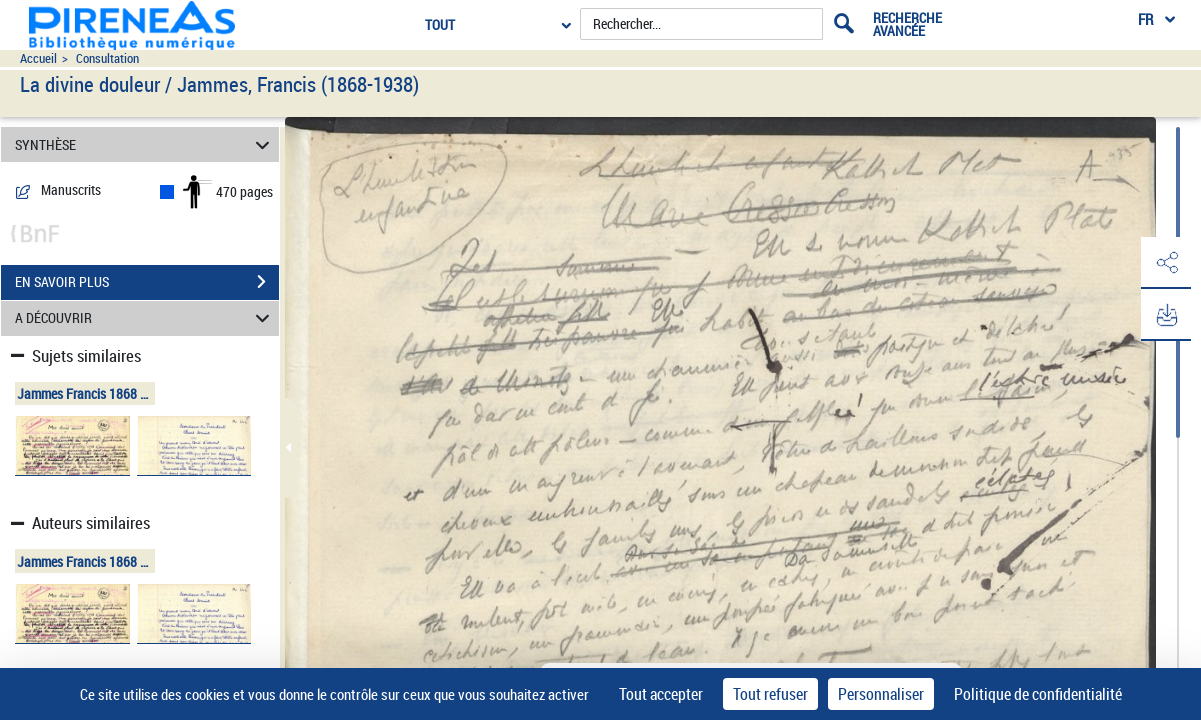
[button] (1166, 263)
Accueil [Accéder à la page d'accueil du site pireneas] (38, 58)
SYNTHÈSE (145, 144)
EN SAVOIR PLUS (147, 282)
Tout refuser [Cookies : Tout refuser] (770, 694)
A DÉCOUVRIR (145, 318)
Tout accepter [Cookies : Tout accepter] (661, 694)
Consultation (107, 58)
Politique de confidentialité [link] (1038, 694)
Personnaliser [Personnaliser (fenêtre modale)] (881, 694)
